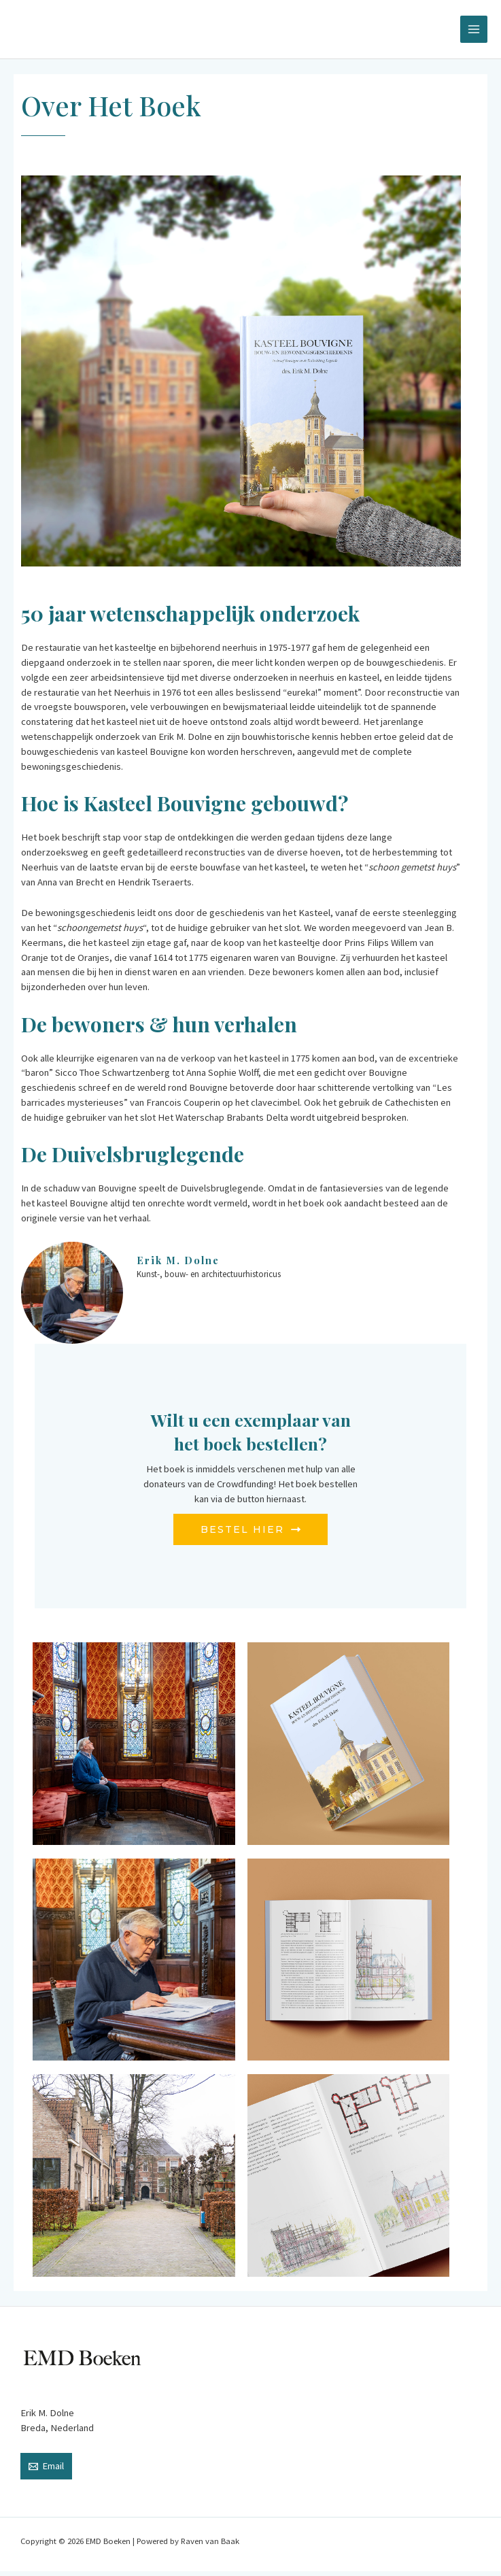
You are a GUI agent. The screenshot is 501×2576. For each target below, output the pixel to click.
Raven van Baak (210, 2544)
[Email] (46, 2471)
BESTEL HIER (250, 1533)
